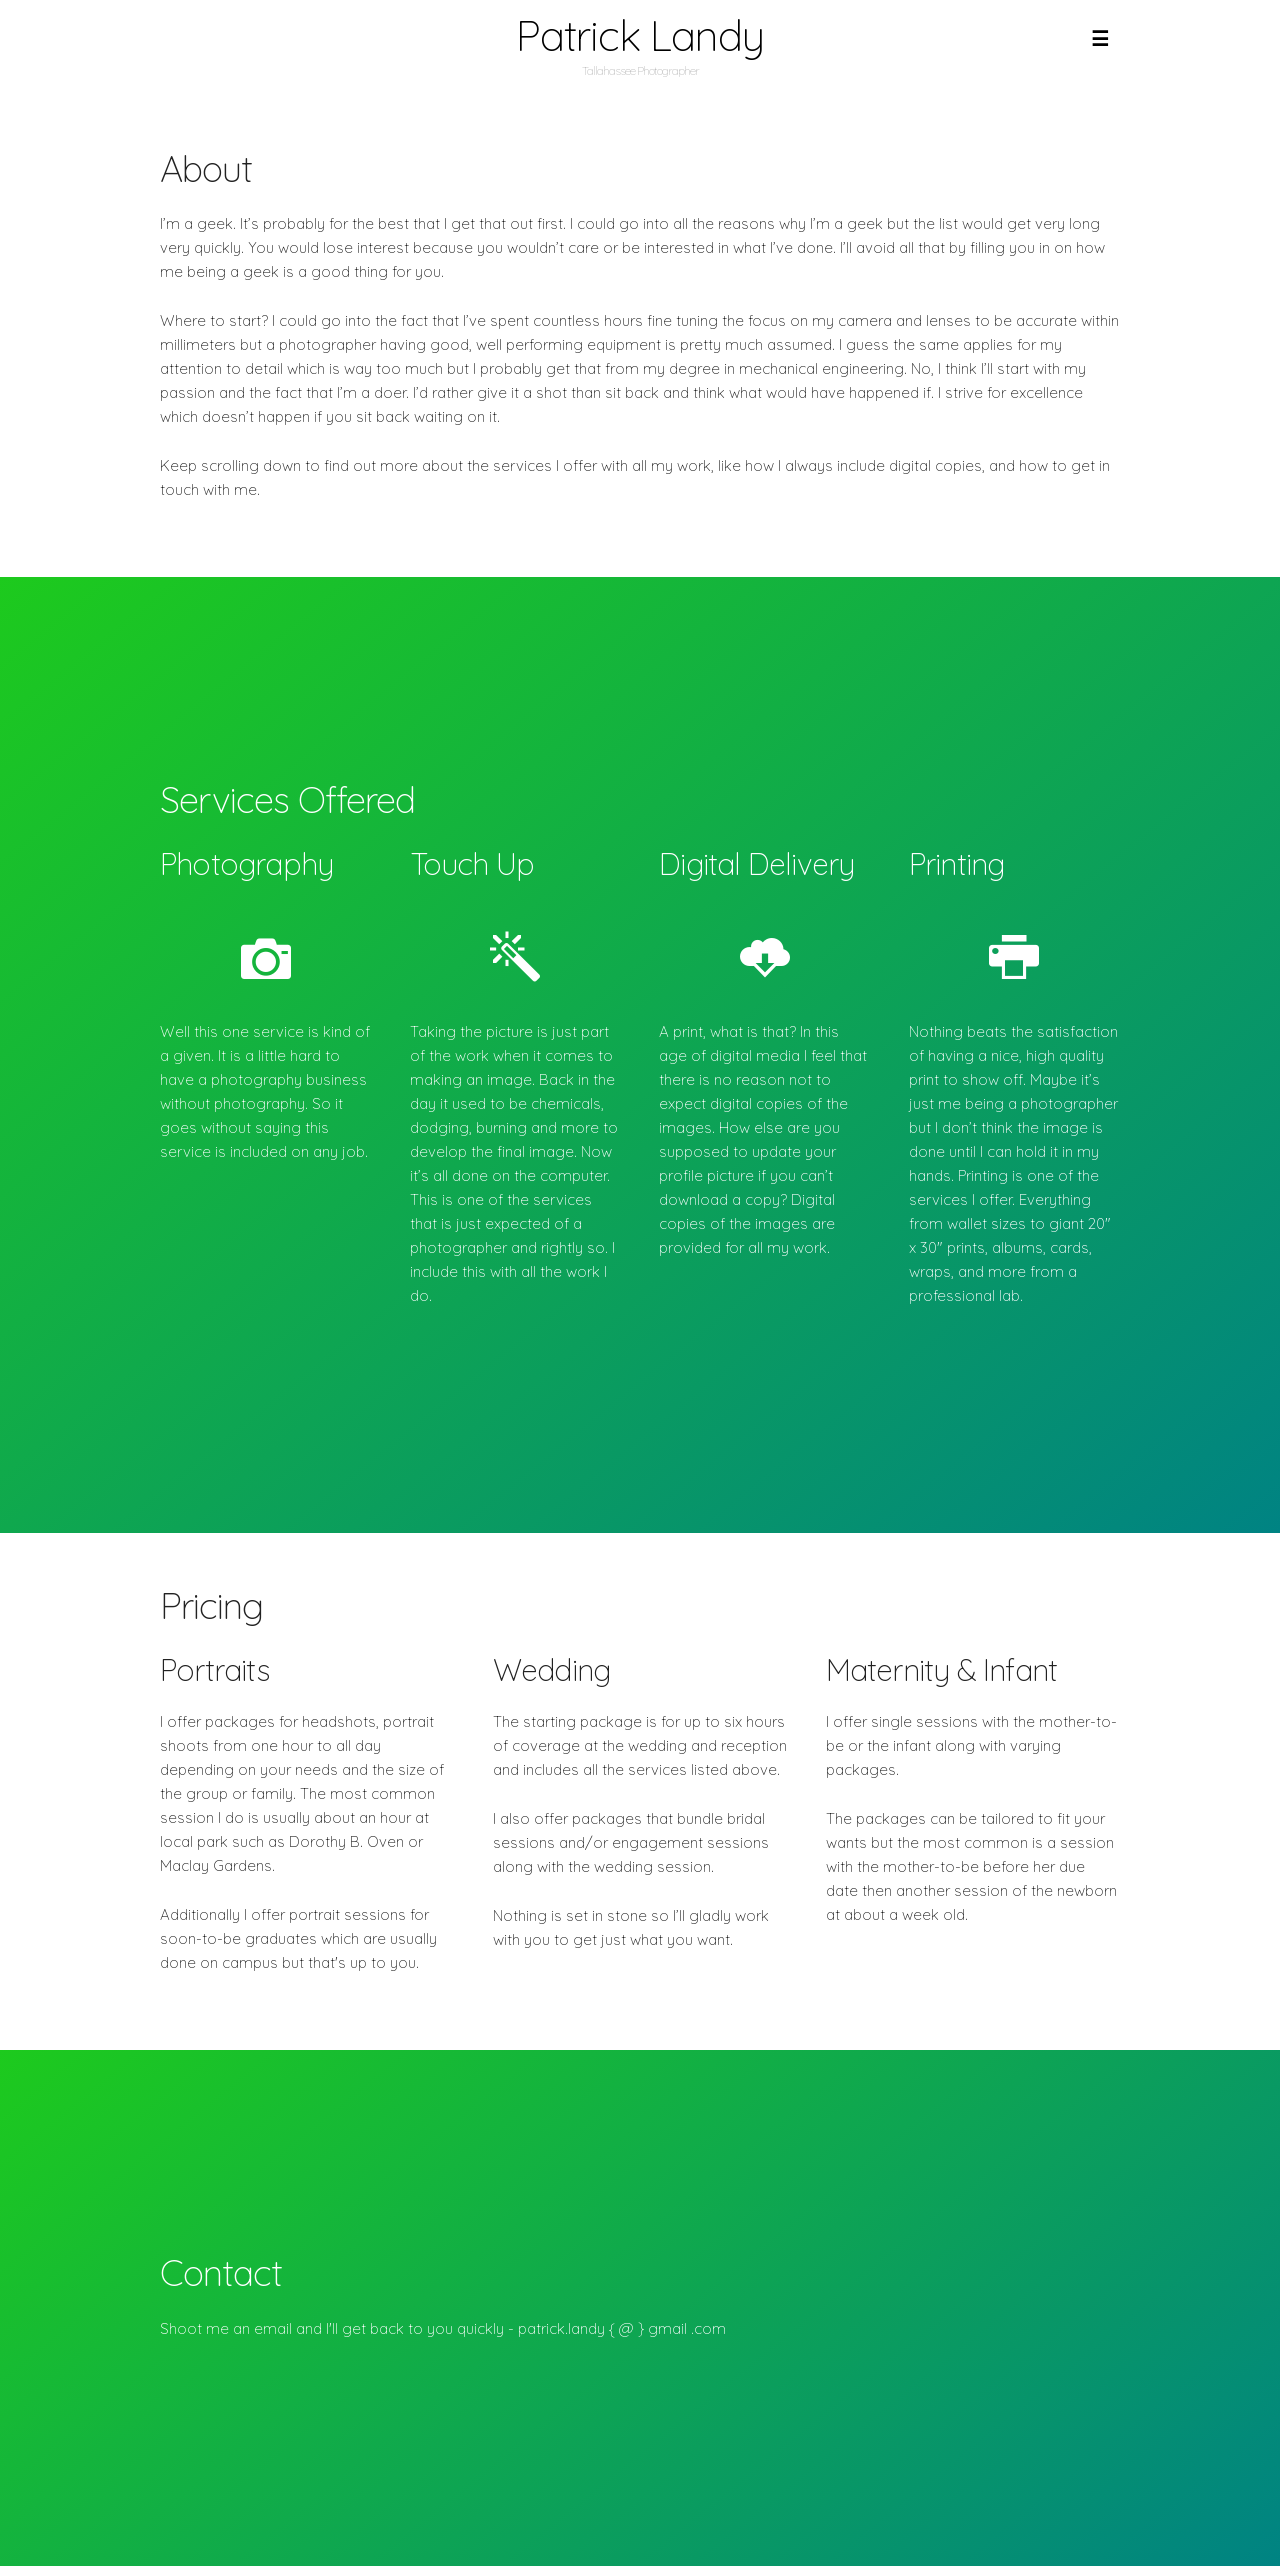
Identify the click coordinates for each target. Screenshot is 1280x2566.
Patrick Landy (640, 35)
